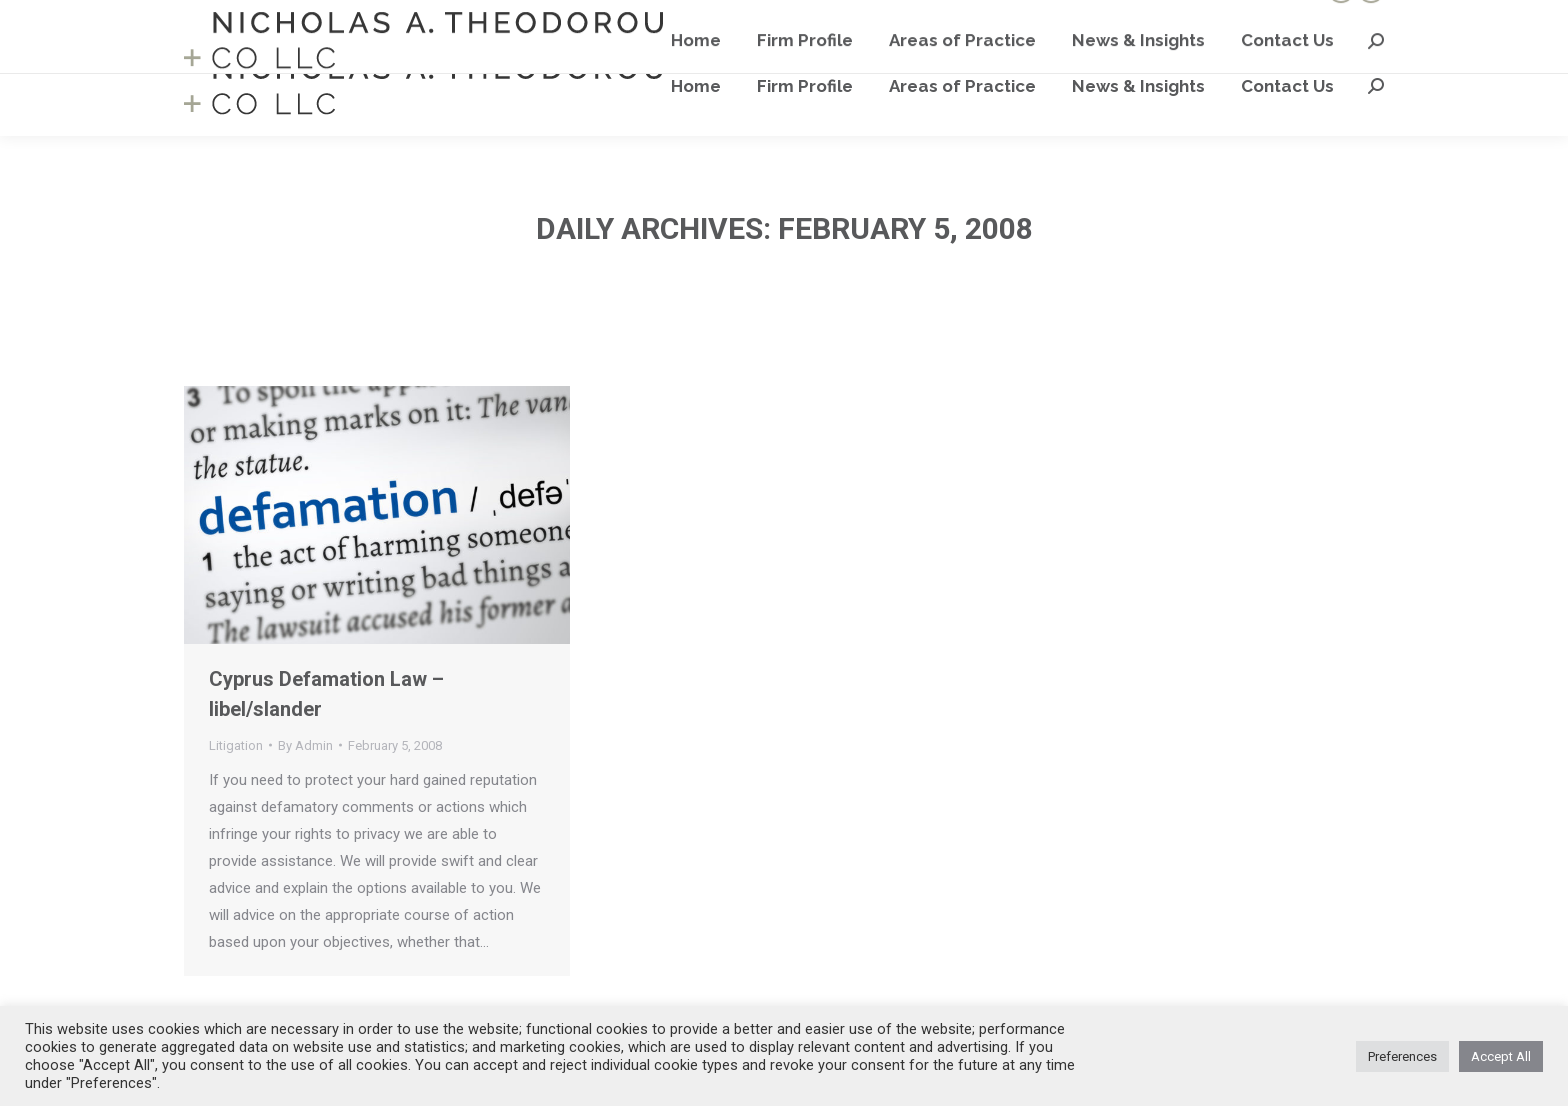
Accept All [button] (1501, 1056)
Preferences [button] (1402, 1056)
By (305, 745)
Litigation (236, 745)
